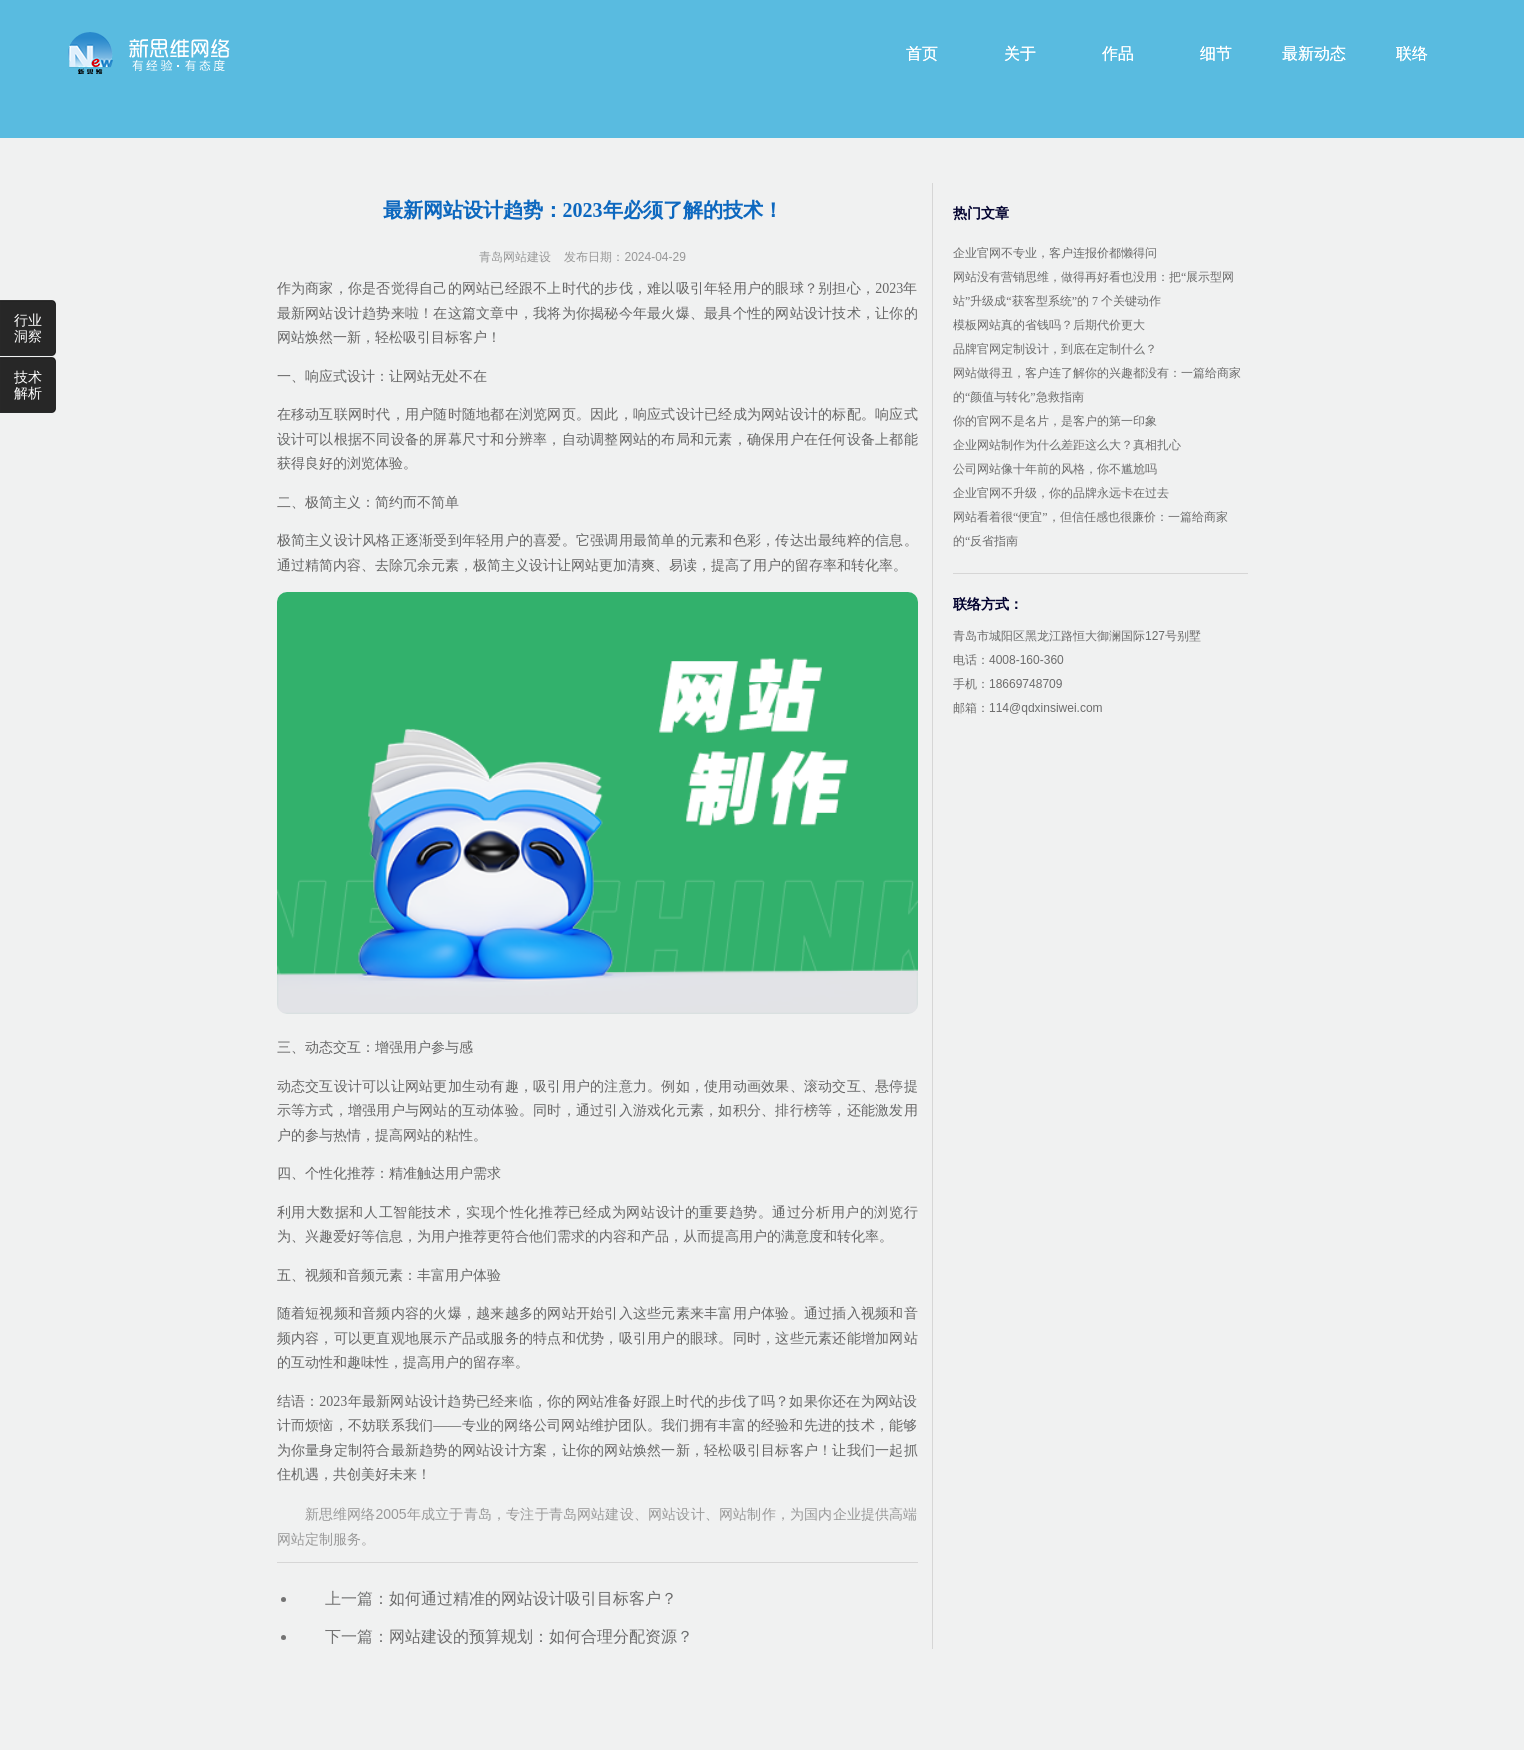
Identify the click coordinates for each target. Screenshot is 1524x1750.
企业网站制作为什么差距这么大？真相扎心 (1067, 445)
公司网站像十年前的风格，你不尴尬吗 (1055, 469)
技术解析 (28, 385)
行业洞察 (28, 328)
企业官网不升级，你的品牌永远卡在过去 (1061, 493)
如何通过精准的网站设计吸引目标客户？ (533, 1598)
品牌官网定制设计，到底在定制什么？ (1055, 349)
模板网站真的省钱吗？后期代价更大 (1049, 325)
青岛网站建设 (515, 257)
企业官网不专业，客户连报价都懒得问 (1055, 253)
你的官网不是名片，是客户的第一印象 (1055, 421)
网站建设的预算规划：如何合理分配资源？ (541, 1636)
